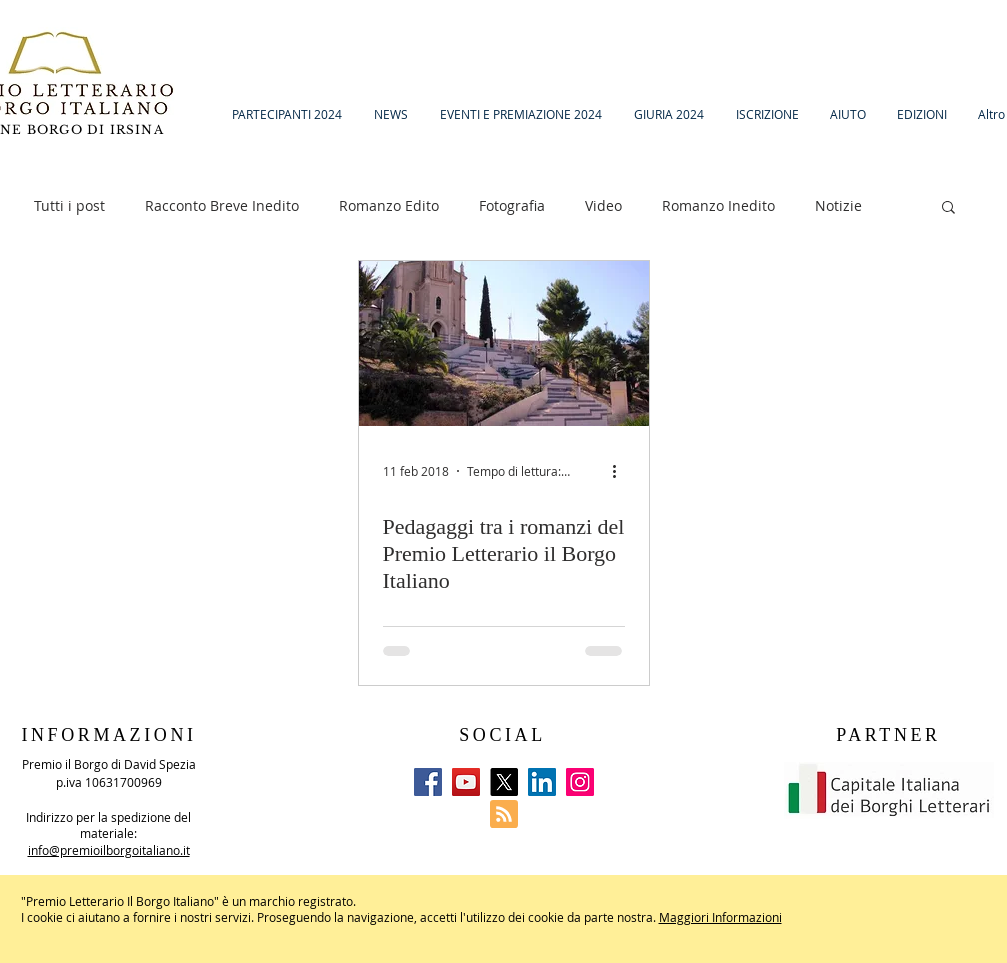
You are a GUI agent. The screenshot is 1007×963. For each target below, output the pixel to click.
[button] (948, 208)
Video (603, 205)
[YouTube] (466, 782)
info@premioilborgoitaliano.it (109, 850)
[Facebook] (428, 782)
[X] (504, 782)
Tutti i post (69, 205)
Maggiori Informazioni (720, 917)
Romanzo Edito (389, 205)
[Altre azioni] (622, 471)
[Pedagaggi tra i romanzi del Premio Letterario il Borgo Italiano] (504, 343)
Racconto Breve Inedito (222, 205)
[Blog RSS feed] (504, 815)
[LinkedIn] (542, 782)
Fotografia (512, 205)
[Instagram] (580, 782)
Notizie (838, 205)
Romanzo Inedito (718, 205)
